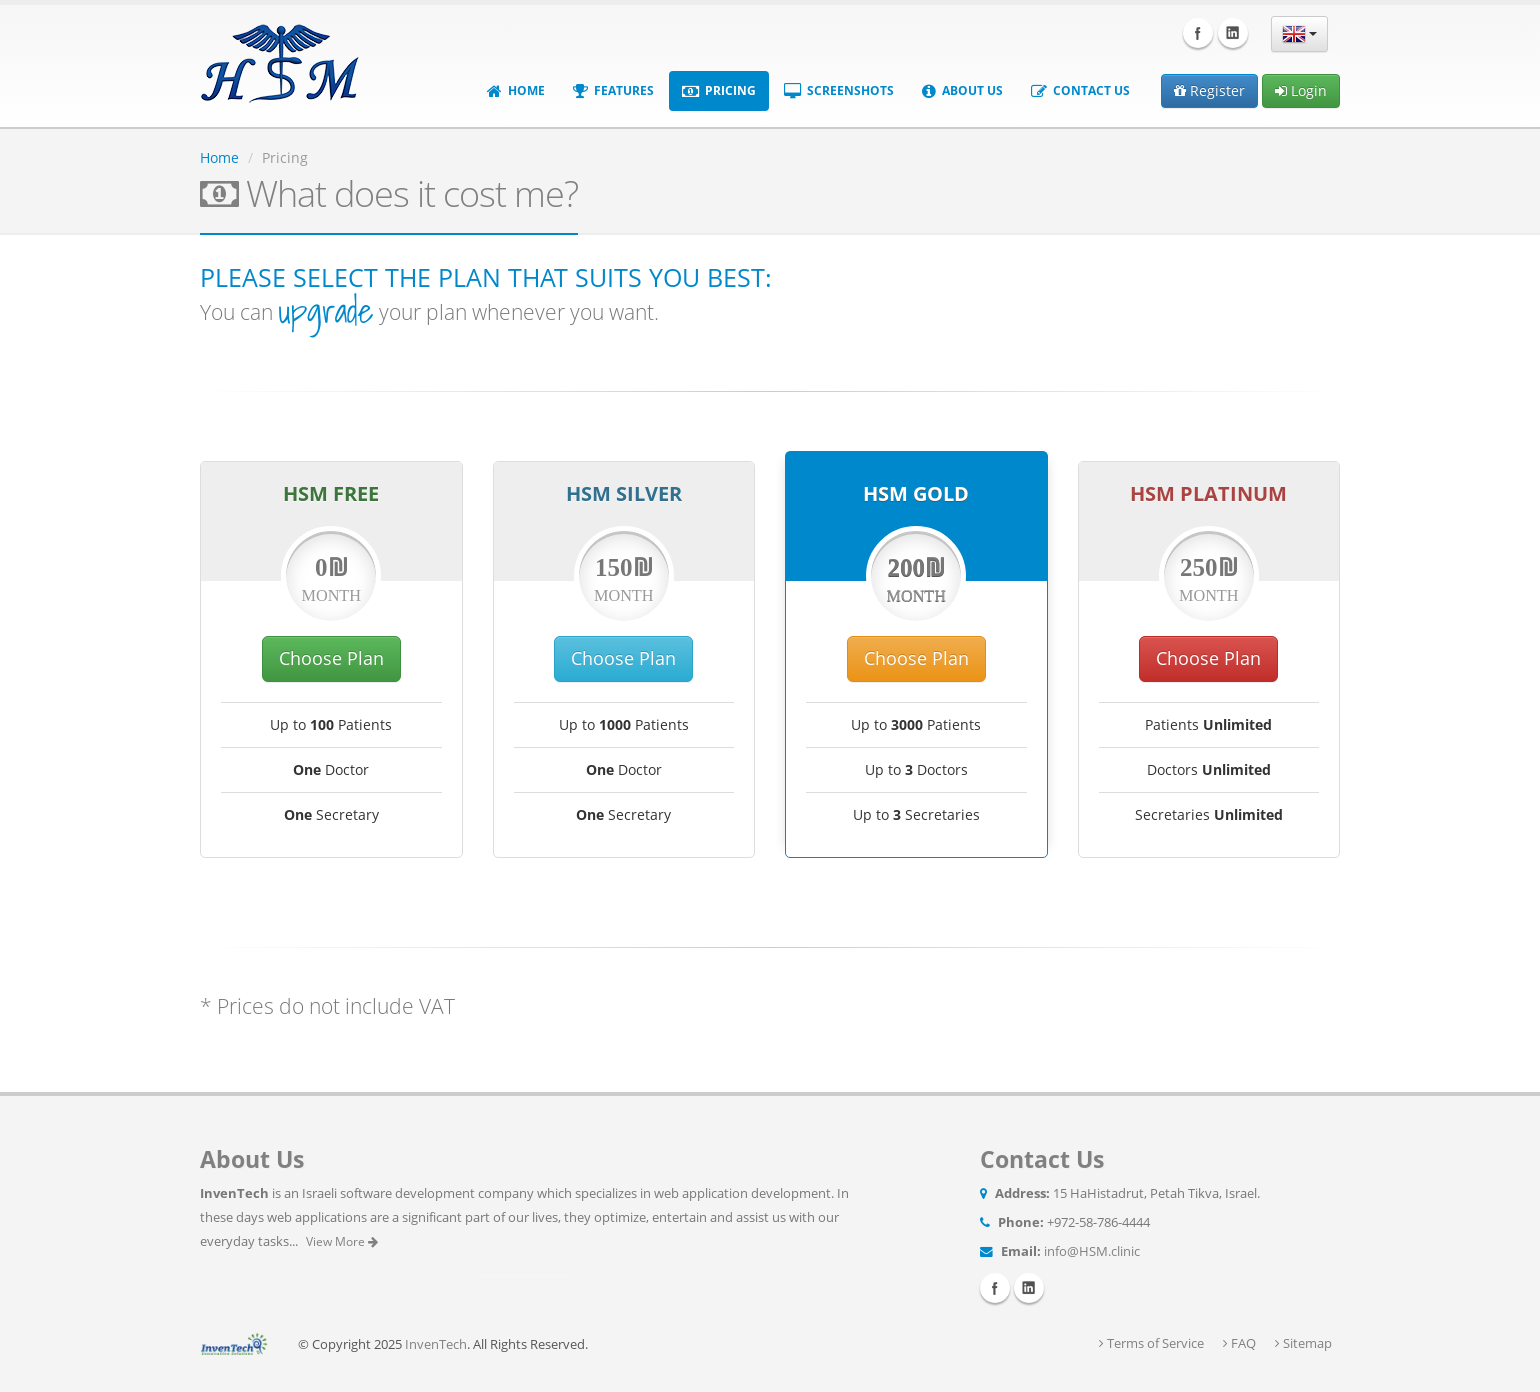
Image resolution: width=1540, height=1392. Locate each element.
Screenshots (839, 90)
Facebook (1198, 33)
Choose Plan (331, 658)
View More (342, 1241)
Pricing (719, 90)
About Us (962, 90)
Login (1301, 90)
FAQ (1239, 1343)
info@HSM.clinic (1092, 1251)
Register (1209, 90)
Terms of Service (1151, 1343)
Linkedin (1233, 33)
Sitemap (1303, 1343)
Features (613, 90)
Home (516, 90)
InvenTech (436, 1344)
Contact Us (1080, 90)
